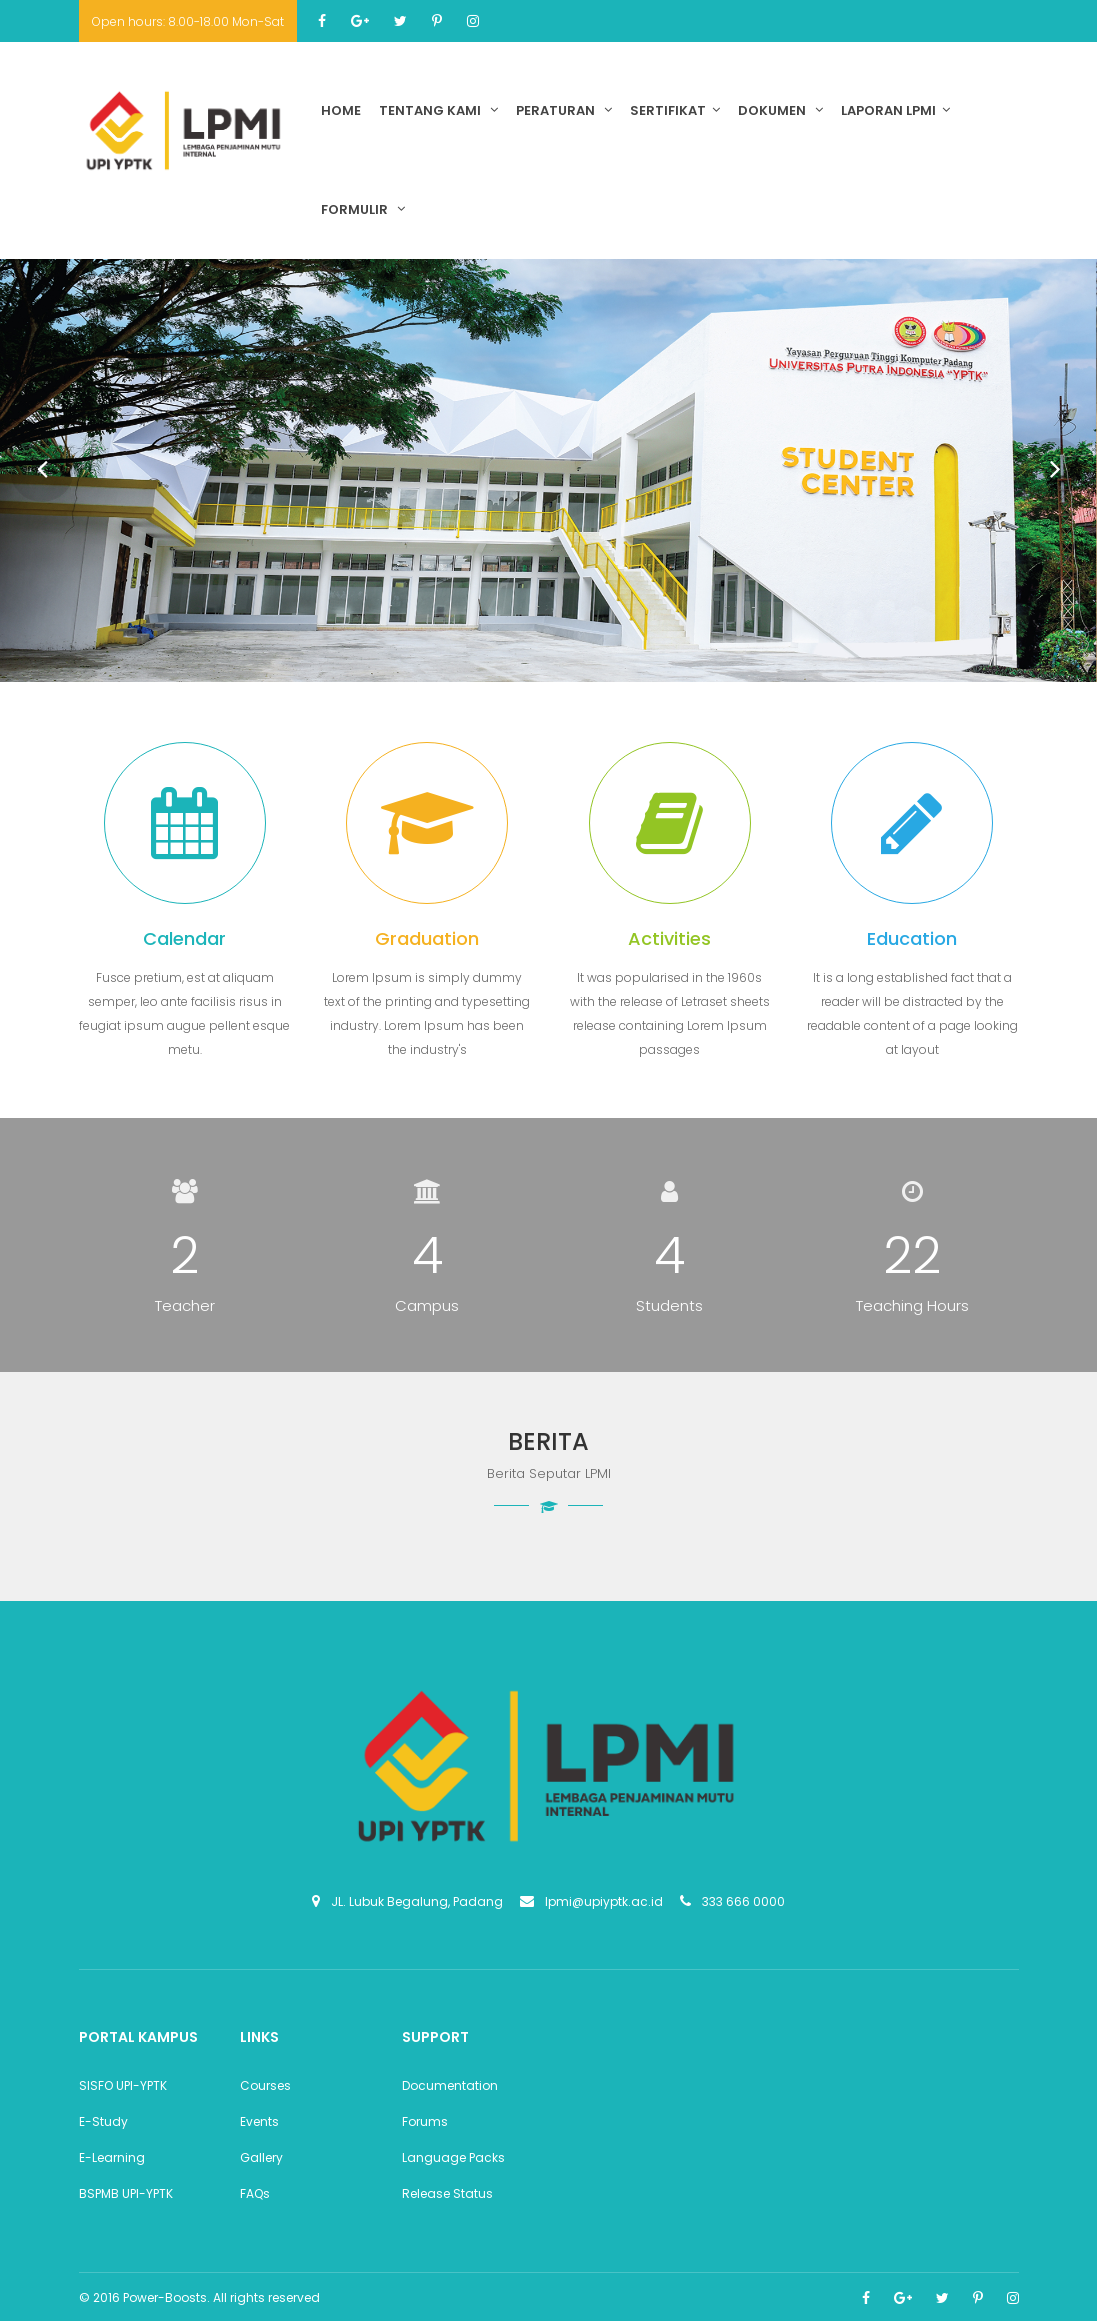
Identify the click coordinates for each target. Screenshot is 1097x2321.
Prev (30, 458)
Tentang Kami (438, 110)
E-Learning (112, 2157)
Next (1043, 458)
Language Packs (453, 2157)
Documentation (450, 2085)
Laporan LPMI (895, 110)
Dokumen (780, 110)
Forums (425, 2121)
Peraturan (564, 110)
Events (259, 2121)
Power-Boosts (165, 2297)
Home (341, 110)
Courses (265, 2085)
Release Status (447, 2193)
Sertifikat (675, 110)
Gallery (261, 2157)
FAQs (255, 2193)
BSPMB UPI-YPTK (126, 2193)
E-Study (103, 2121)
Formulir (363, 209)
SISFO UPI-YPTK (123, 2085)
